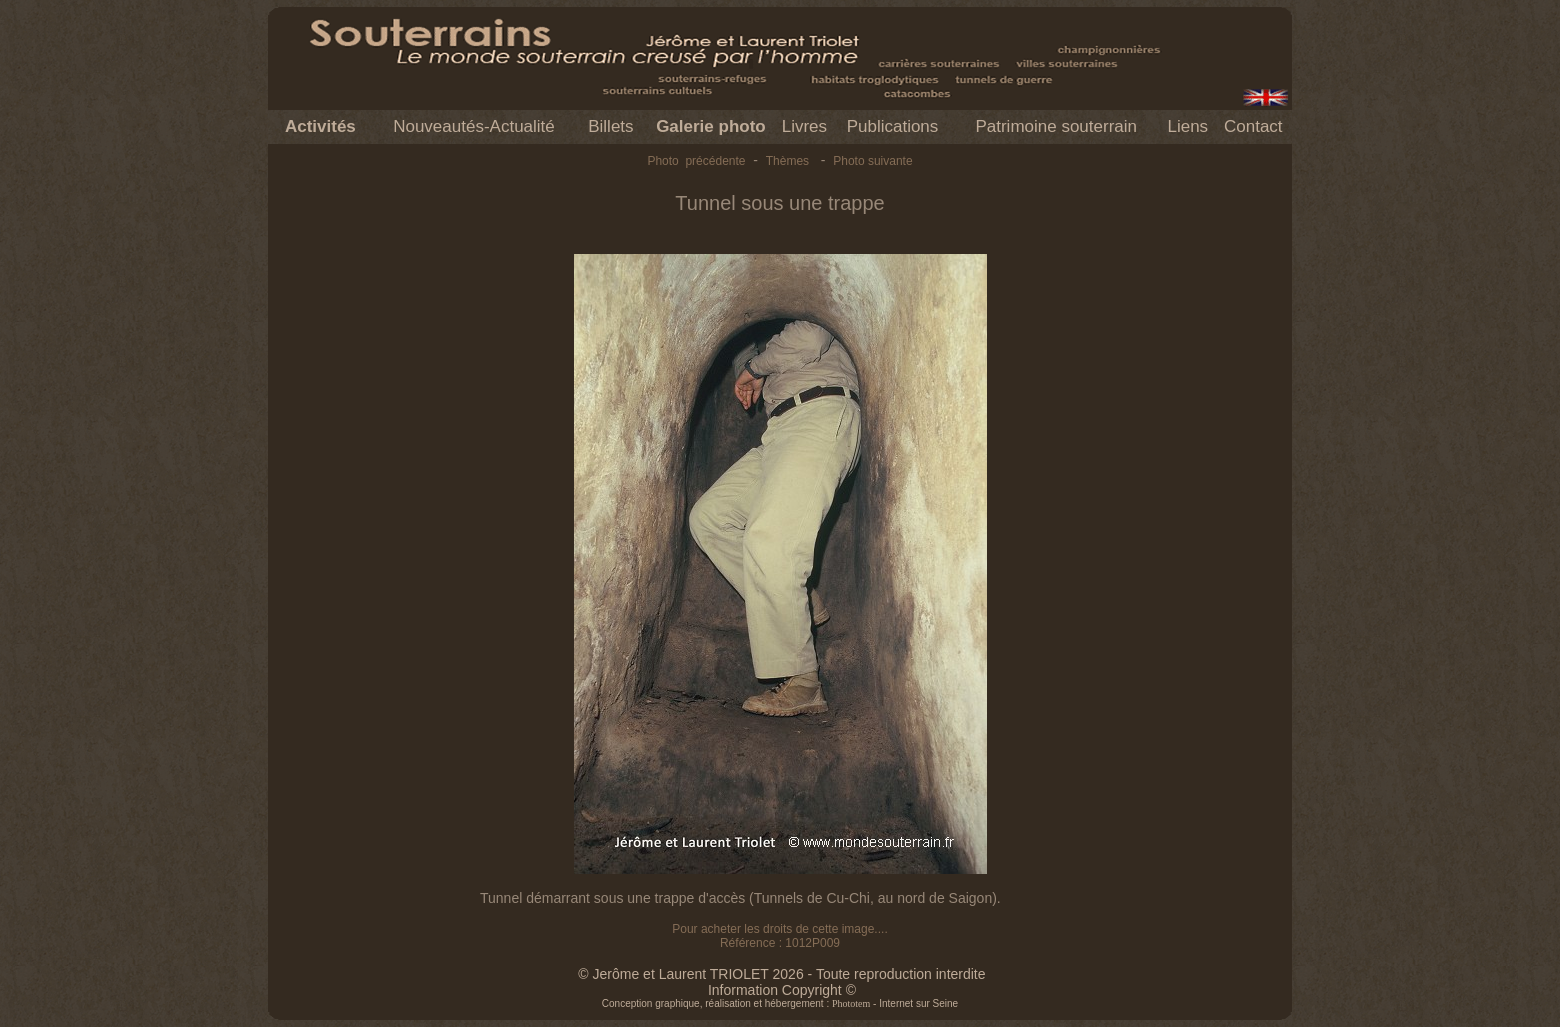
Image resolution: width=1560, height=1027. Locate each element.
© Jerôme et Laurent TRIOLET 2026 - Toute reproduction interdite (781, 974)
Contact (1253, 126)
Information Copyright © (782, 990)
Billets (610, 126)
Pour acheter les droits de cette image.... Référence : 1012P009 (779, 936)
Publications (893, 126)
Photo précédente (696, 161)
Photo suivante (872, 161)
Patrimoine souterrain (1056, 126)
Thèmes (787, 161)
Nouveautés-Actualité (474, 126)
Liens (1187, 126)
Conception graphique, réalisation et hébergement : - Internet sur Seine (780, 1003)
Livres (804, 126)
